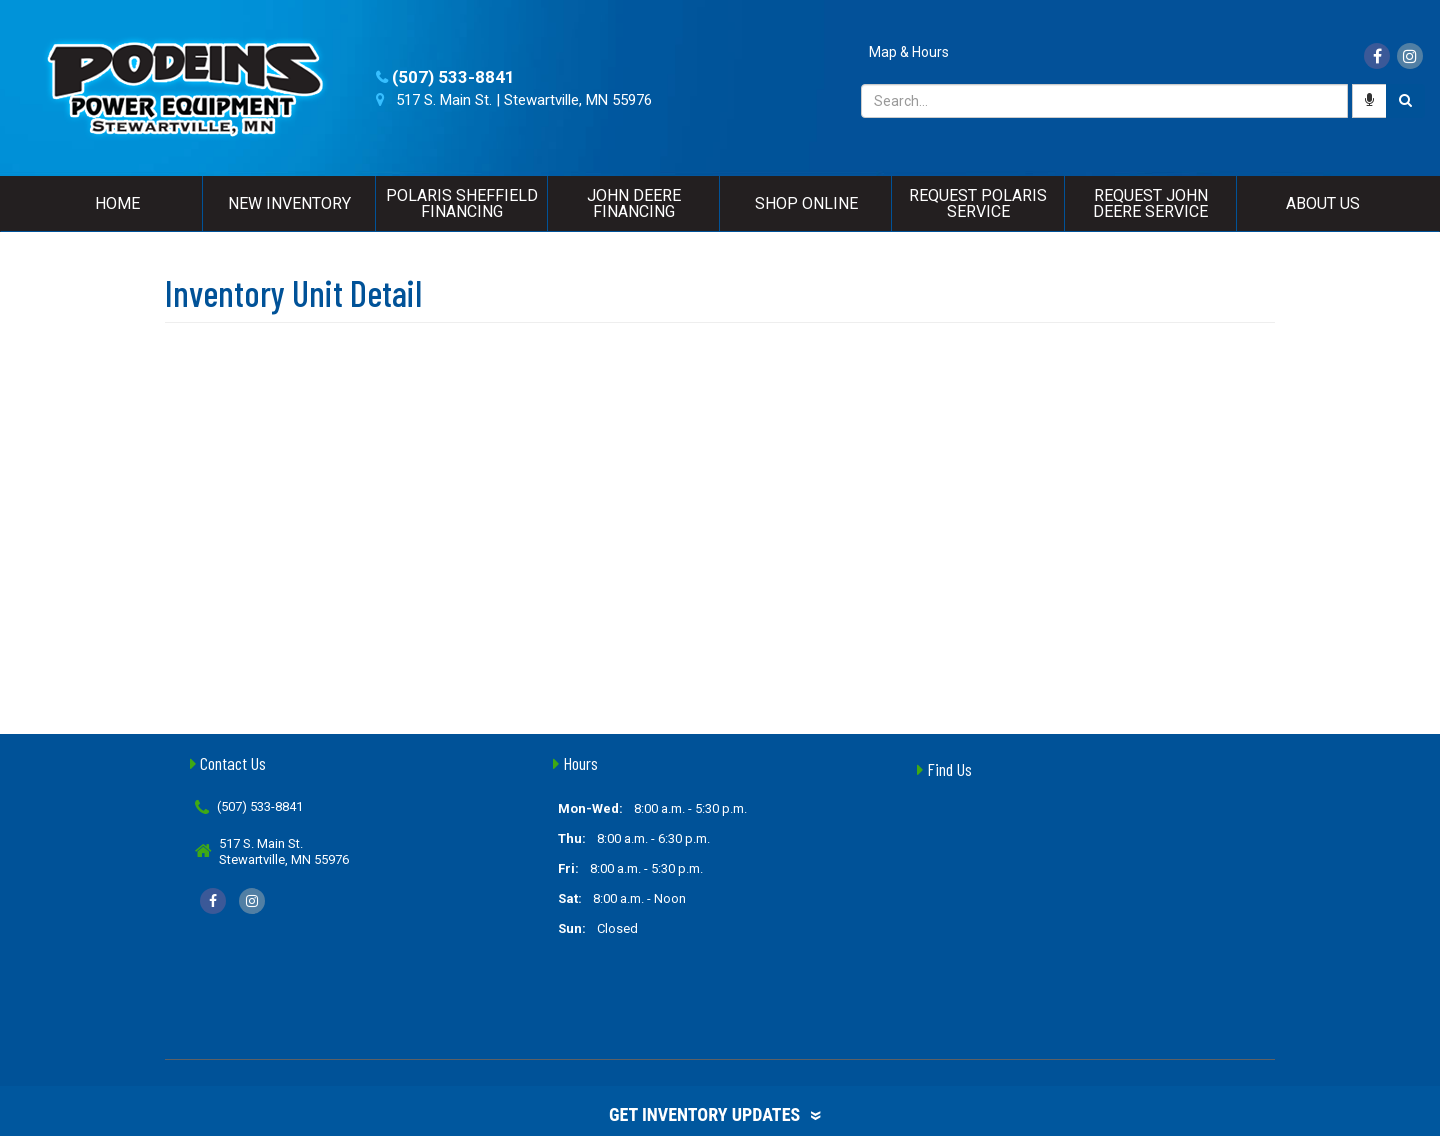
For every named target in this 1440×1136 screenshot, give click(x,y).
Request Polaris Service (978, 203)
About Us (1323, 203)
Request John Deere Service (1150, 203)
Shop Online (806, 203)
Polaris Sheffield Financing (462, 203)
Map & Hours (909, 52)
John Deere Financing (634, 203)
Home (117, 203)
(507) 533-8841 (453, 77)
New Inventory (289, 203)
